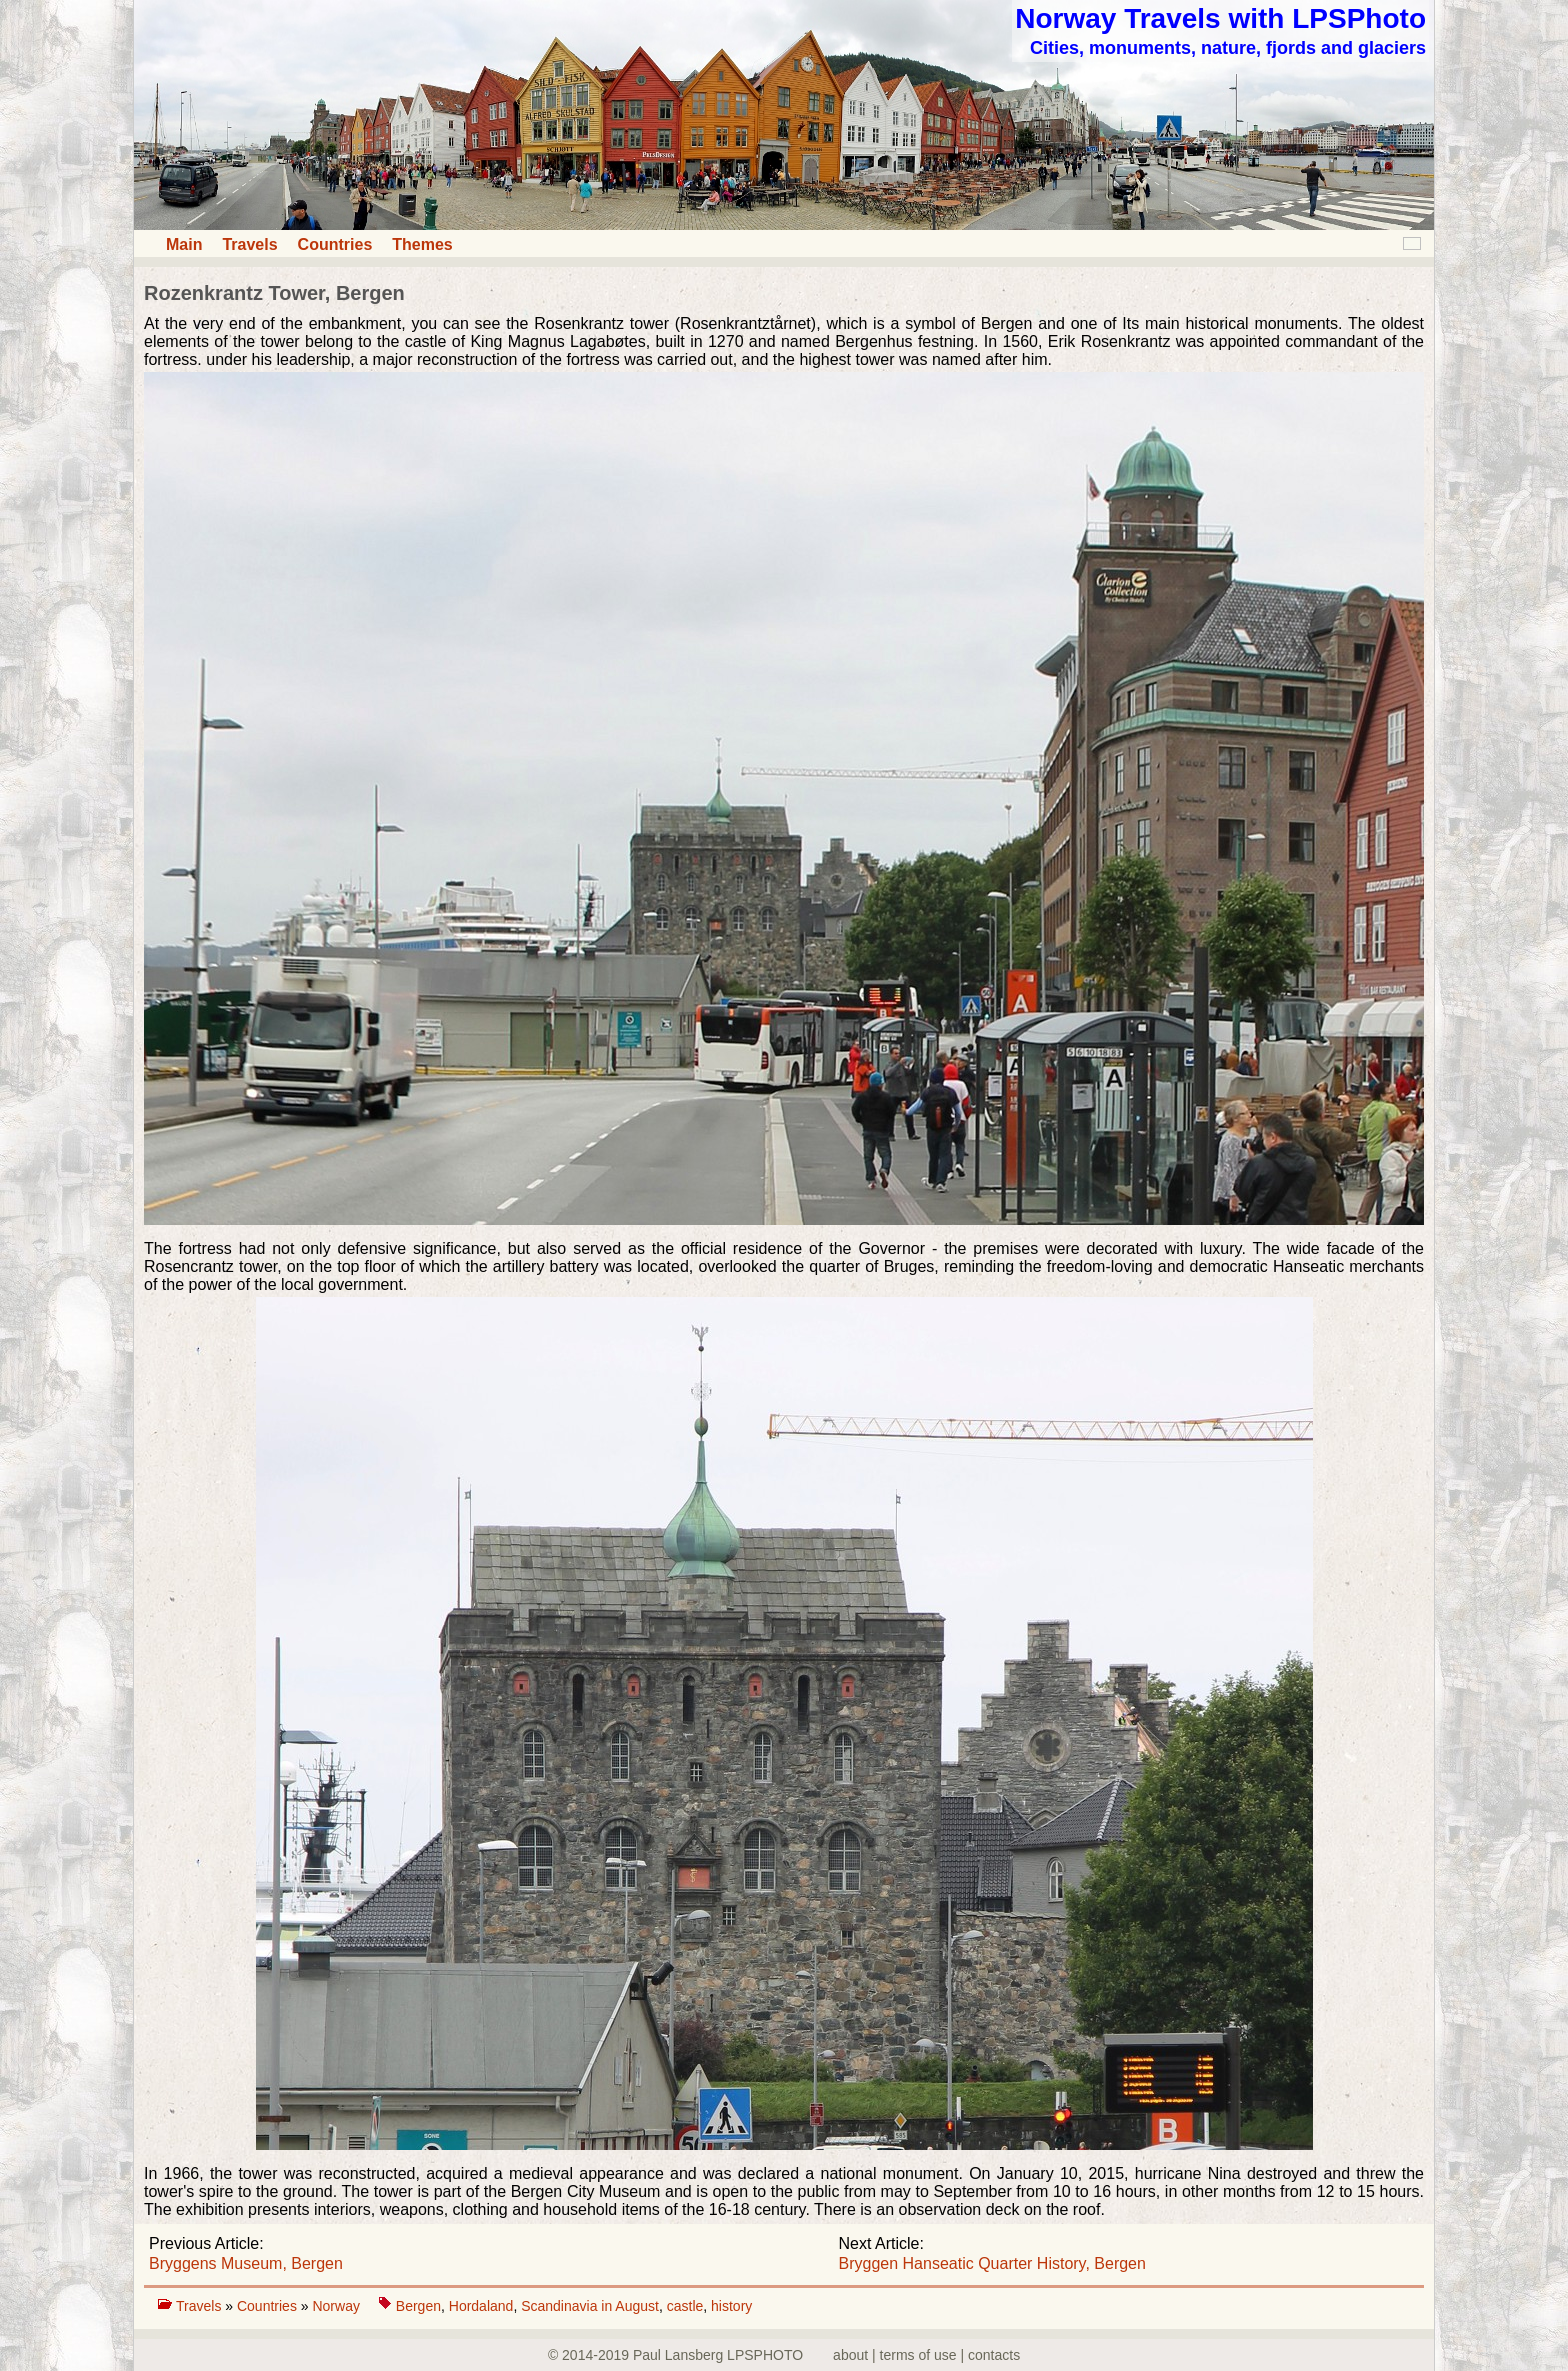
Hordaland (481, 2306)
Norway (337, 2306)
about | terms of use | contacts (926, 2355)
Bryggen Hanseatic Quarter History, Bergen (992, 2263)
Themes (422, 244)
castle (685, 2306)
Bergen (418, 2306)
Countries (335, 244)
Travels (249, 244)
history (731, 2306)
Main (184, 244)
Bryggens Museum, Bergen (246, 2263)
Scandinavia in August (590, 2306)
